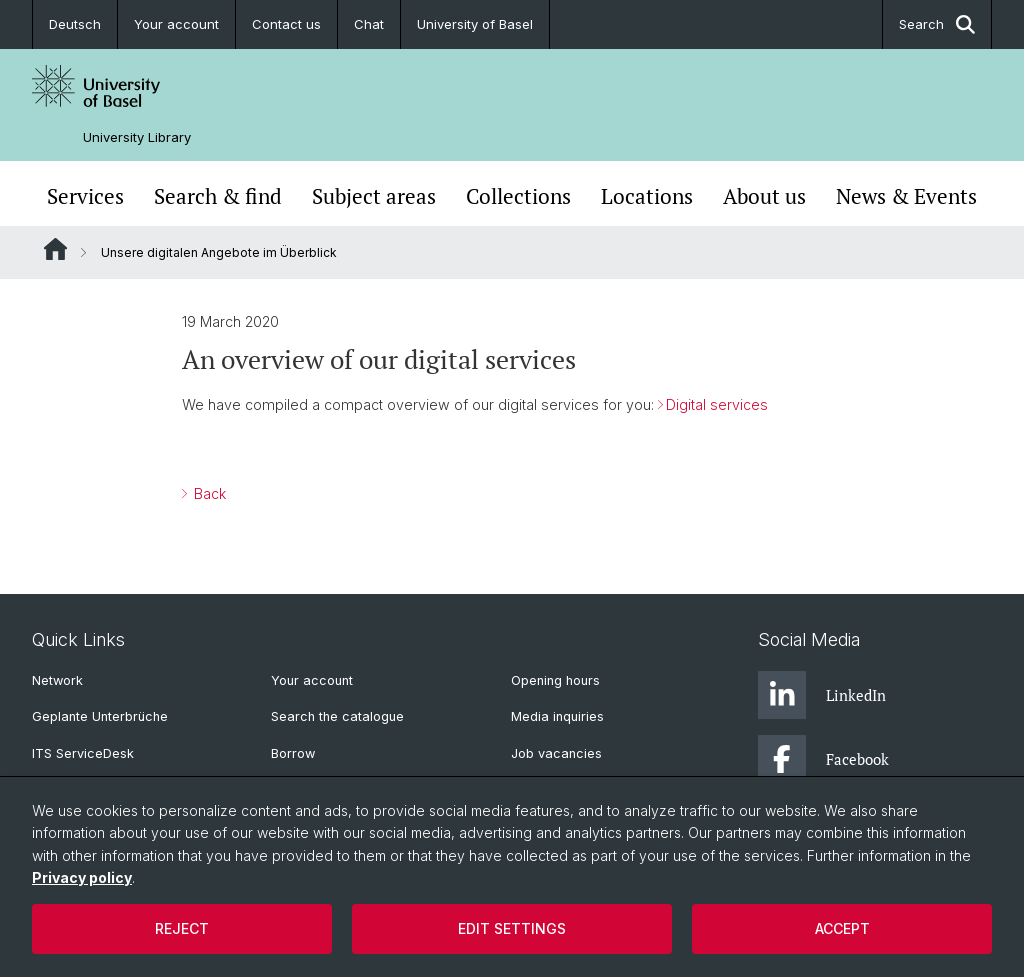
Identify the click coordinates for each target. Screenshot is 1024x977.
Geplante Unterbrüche (100, 716)
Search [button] (937, 24)
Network (57, 680)
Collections (518, 196)
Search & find (218, 196)
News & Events (906, 196)
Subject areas (374, 196)
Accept (842, 928)
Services (85, 196)
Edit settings (512, 928)
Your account (176, 24)
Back (208, 493)
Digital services (717, 404)
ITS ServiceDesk (83, 753)
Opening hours (555, 680)
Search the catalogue (337, 716)
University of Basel (475, 24)
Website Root (55, 249)
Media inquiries (557, 716)
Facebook (823, 759)
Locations (647, 196)
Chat (369, 24)
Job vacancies (556, 753)
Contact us (286, 24)
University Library (137, 137)
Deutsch (75, 24)
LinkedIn (822, 695)
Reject (182, 928)
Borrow (293, 753)
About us (764, 196)
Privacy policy (82, 877)
